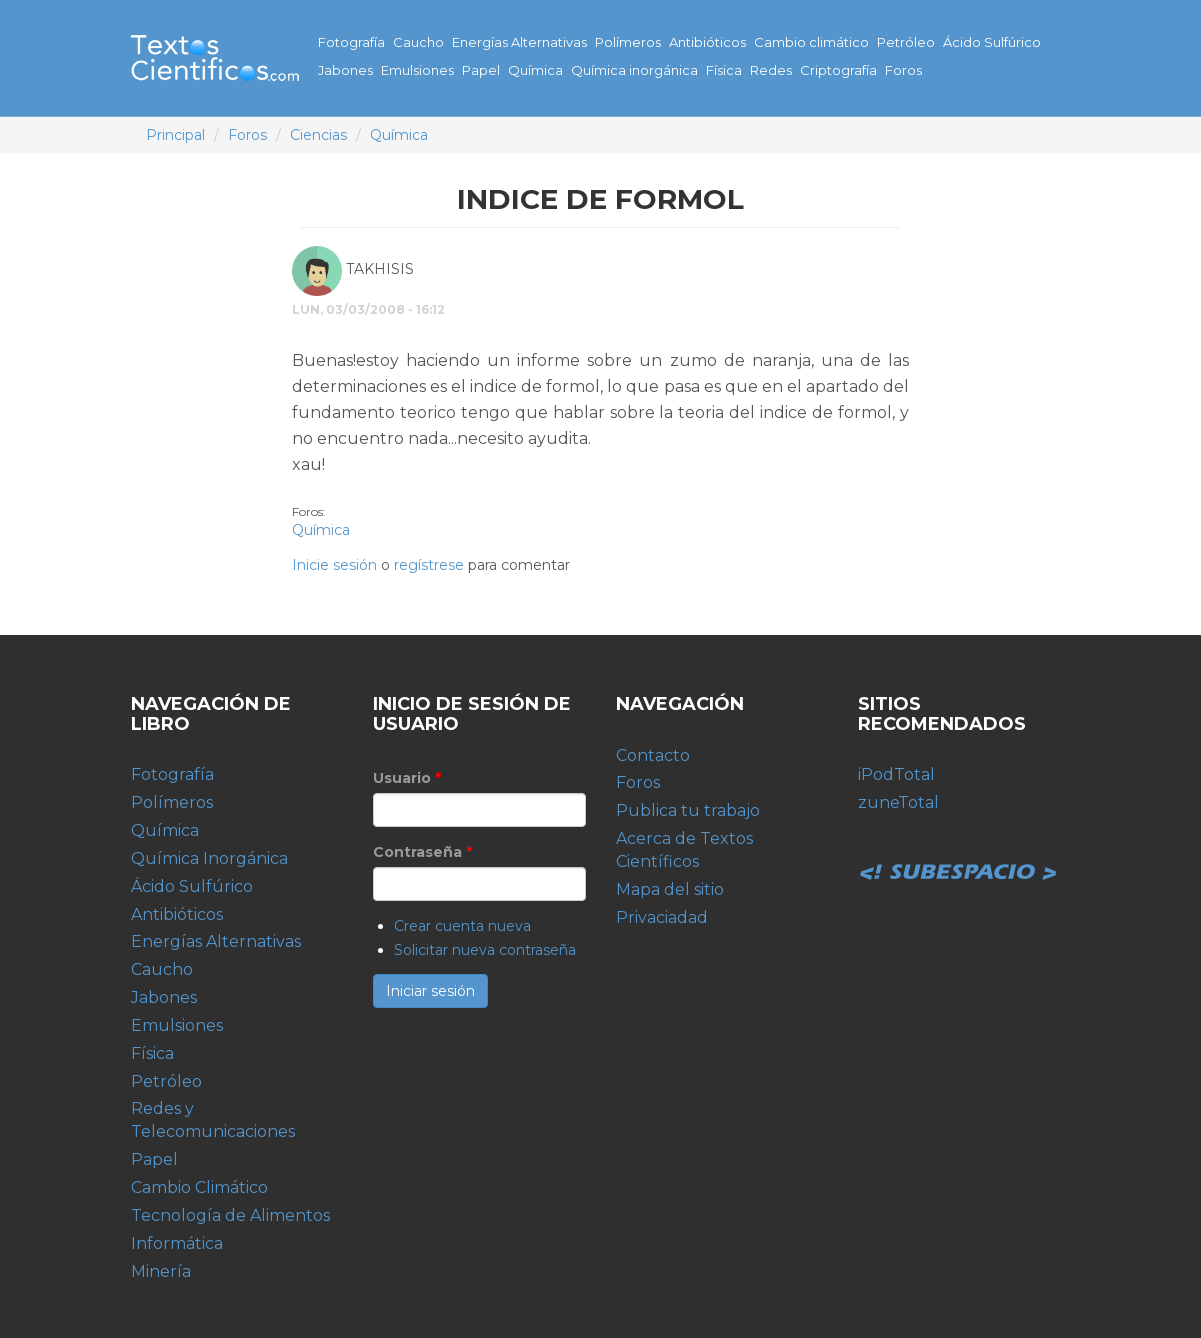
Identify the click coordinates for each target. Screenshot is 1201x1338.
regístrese (429, 565)
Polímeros (628, 42)
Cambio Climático (199, 1187)
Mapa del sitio (670, 889)
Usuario (407, 778)
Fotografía (351, 42)
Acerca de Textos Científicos (684, 850)
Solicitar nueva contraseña (485, 950)
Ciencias (318, 135)
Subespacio (958, 850)
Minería (161, 1271)
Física (724, 70)
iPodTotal (896, 774)
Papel (481, 70)
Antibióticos (707, 42)
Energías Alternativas (519, 42)
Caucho (418, 42)
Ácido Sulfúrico (992, 42)
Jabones (345, 70)
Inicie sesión (334, 565)
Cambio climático (811, 42)
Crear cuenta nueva (462, 926)
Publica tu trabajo (688, 810)
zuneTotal (898, 802)
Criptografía (838, 70)
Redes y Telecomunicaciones (213, 1120)
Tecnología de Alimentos (230, 1215)
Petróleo (906, 42)
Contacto (653, 755)
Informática (177, 1243)
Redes (771, 70)
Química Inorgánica (209, 858)
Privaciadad (662, 917)
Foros (903, 70)
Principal (175, 135)
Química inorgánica (634, 70)
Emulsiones (417, 70)
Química (535, 70)
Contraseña (422, 852)
